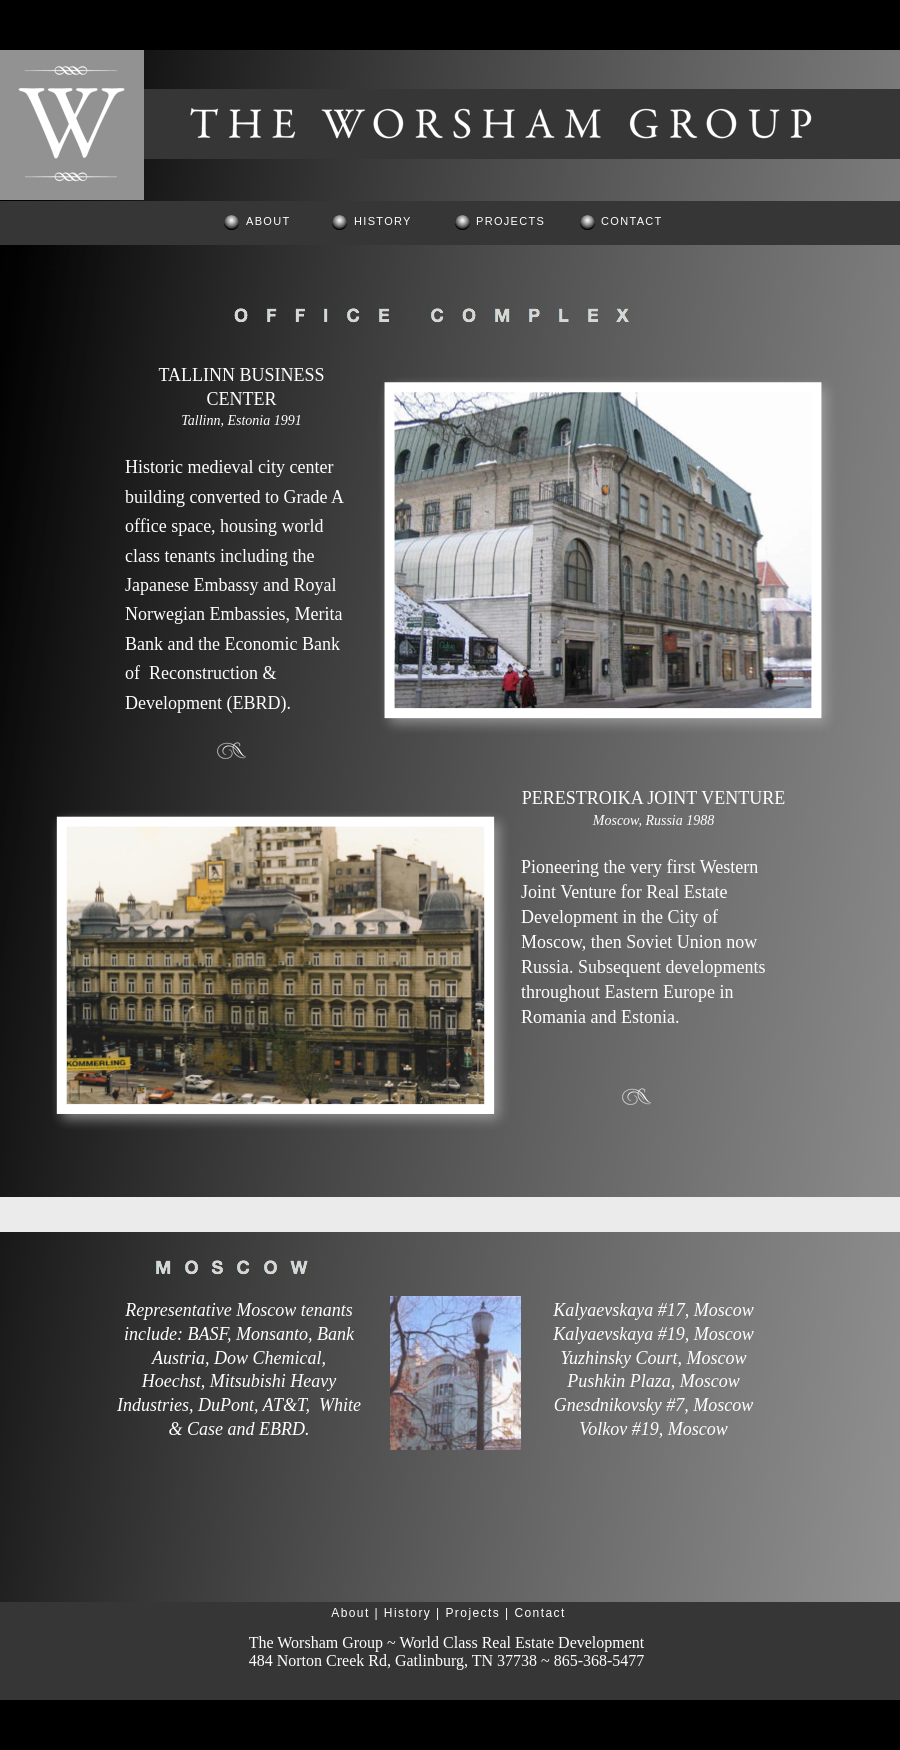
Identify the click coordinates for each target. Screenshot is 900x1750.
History (407, 1613)
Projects (472, 1613)
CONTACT (632, 221)
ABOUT (268, 221)
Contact (539, 1613)
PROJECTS (510, 221)
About (350, 1613)
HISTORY (383, 221)
